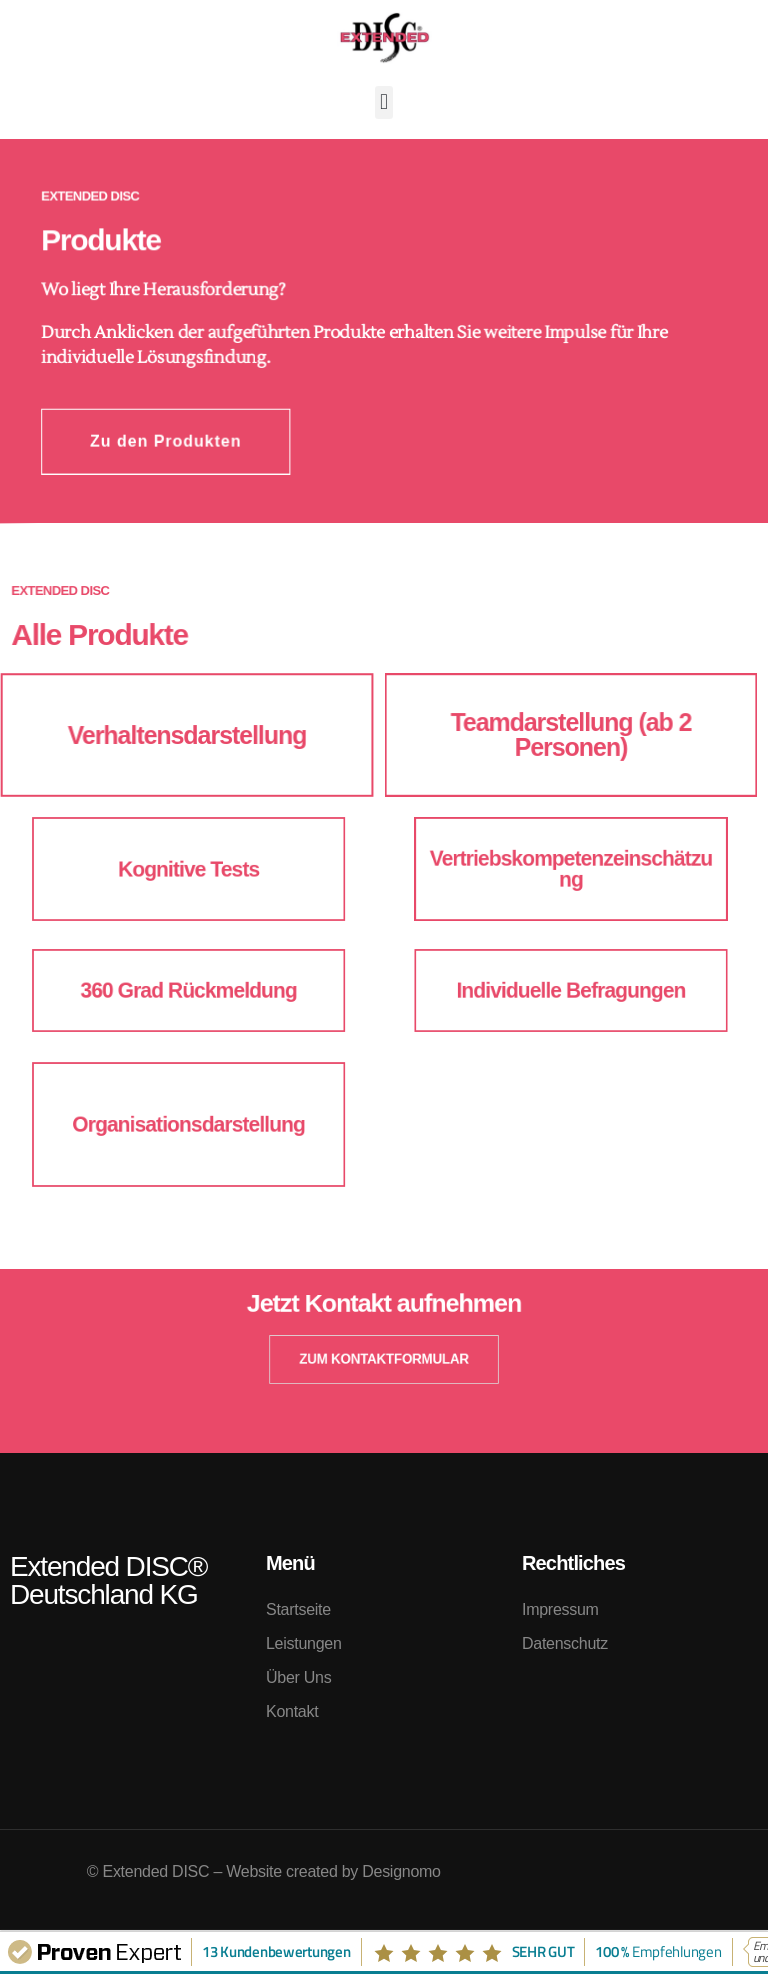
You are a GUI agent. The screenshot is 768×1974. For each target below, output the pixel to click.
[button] (384, 102)
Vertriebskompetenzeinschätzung (570, 868)
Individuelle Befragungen (571, 990)
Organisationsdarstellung (192, 1124)
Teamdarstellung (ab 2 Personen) (571, 735)
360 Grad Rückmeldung (191, 990)
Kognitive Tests (191, 869)
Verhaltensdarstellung (187, 735)
